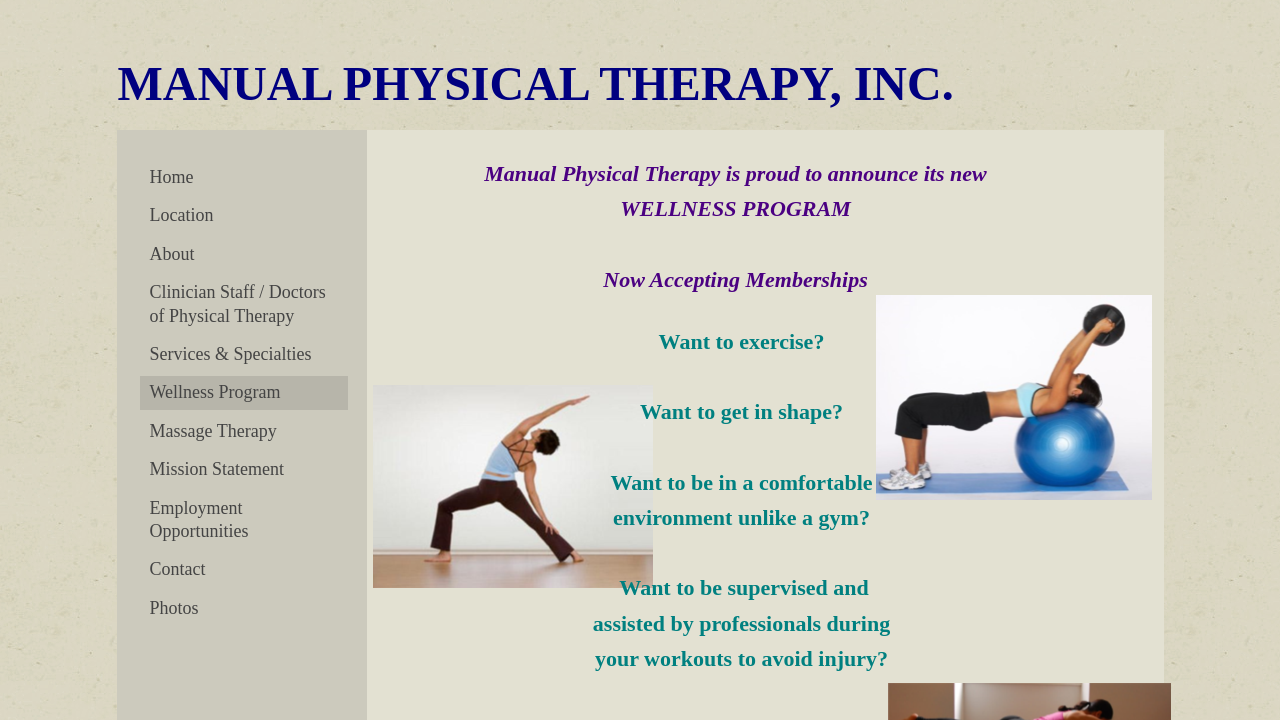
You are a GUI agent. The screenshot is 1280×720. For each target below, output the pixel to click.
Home (172, 177)
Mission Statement (217, 469)
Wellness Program (215, 392)
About (172, 254)
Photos (174, 608)
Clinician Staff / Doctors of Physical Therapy (238, 303)
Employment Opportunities (199, 519)
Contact (178, 569)
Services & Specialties (231, 354)
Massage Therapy (213, 431)
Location (182, 215)
